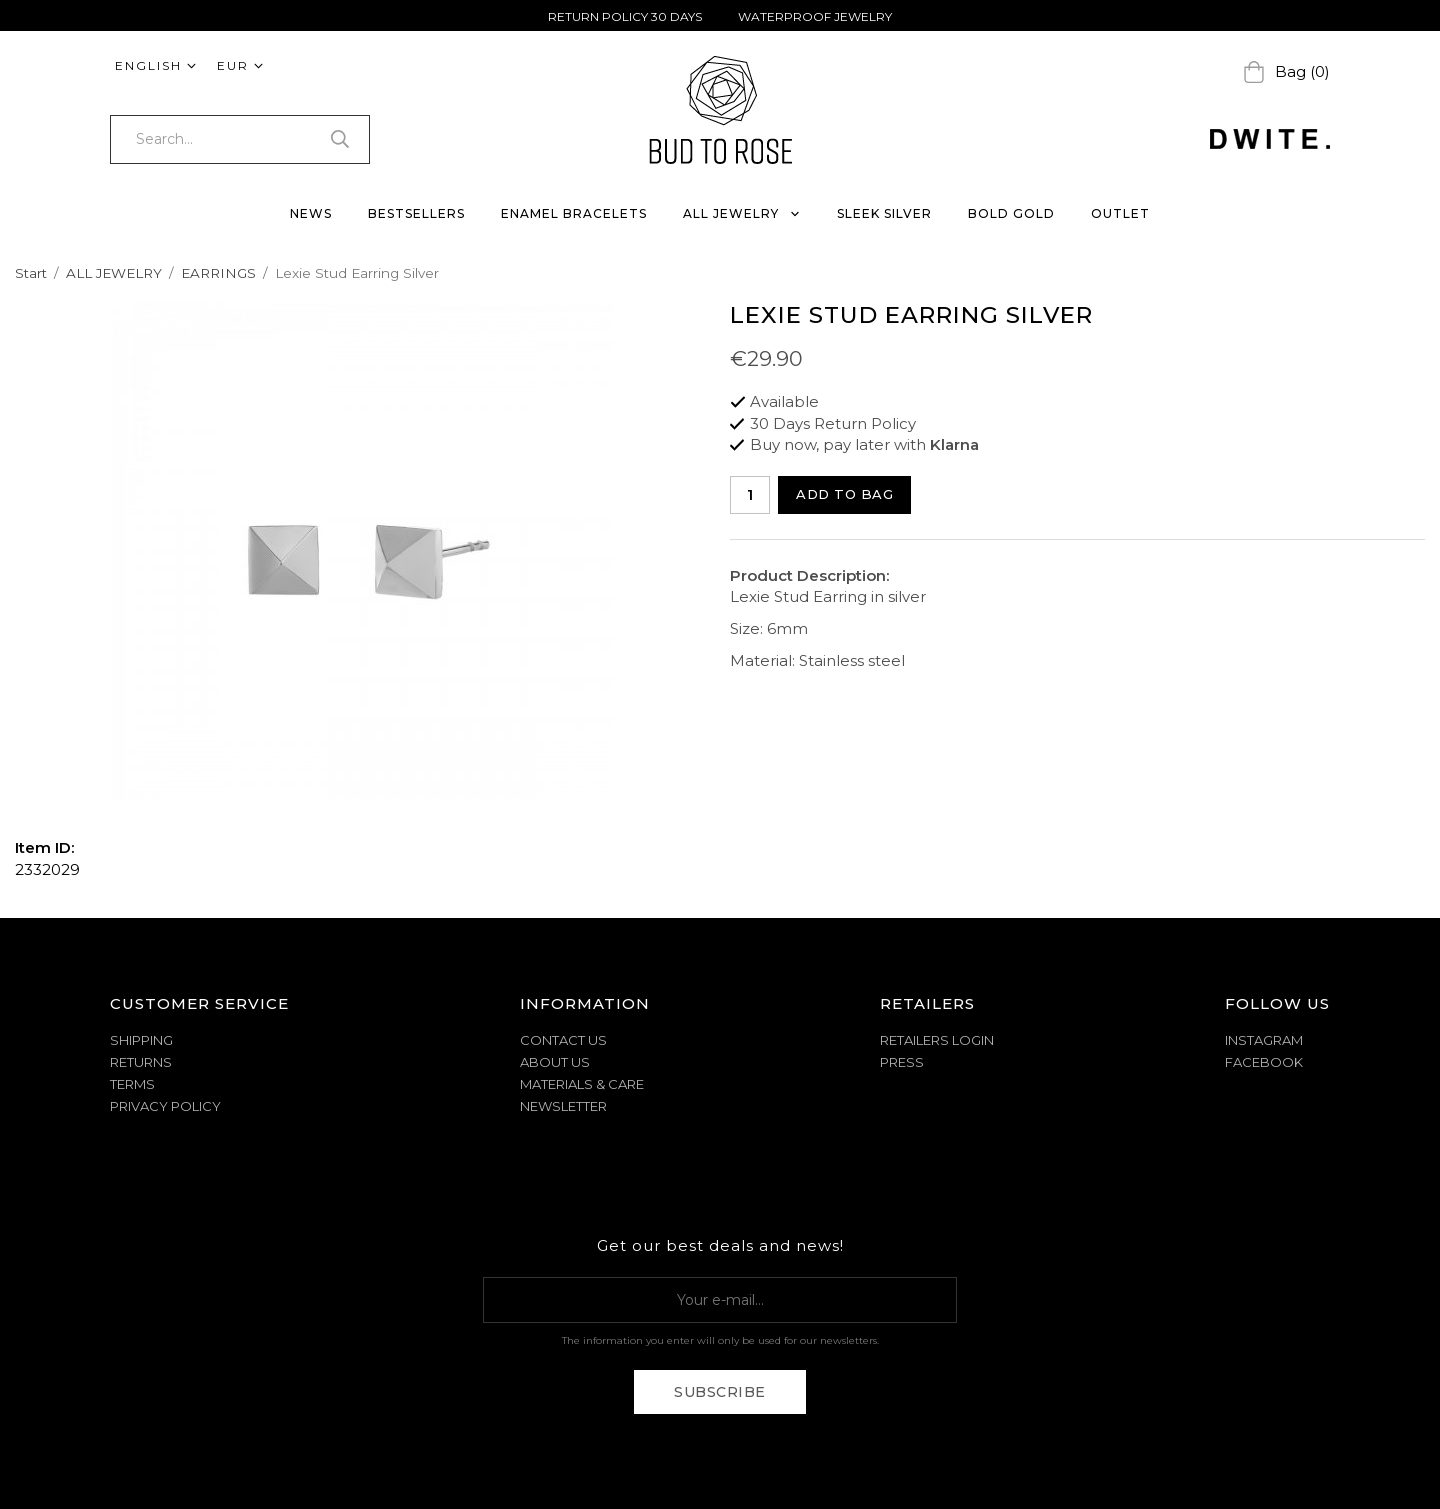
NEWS (311, 213)
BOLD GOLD (1011, 213)
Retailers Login (937, 1040)
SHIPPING (141, 1040)
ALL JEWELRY (742, 213)
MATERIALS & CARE (582, 1084)
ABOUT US (555, 1062)
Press (902, 1062)
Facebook (1264, 1062)
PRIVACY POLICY (165, 1106)
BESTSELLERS (416, 213)
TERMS (132, 1084)
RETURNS (141, 1062)
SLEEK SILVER (884, 213)
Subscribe (720, 1392)
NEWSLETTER (563, 1106)
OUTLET (1120, 213)
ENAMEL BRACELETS (574, 213)
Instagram (1264, 1040)
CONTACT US (563, 1040)
